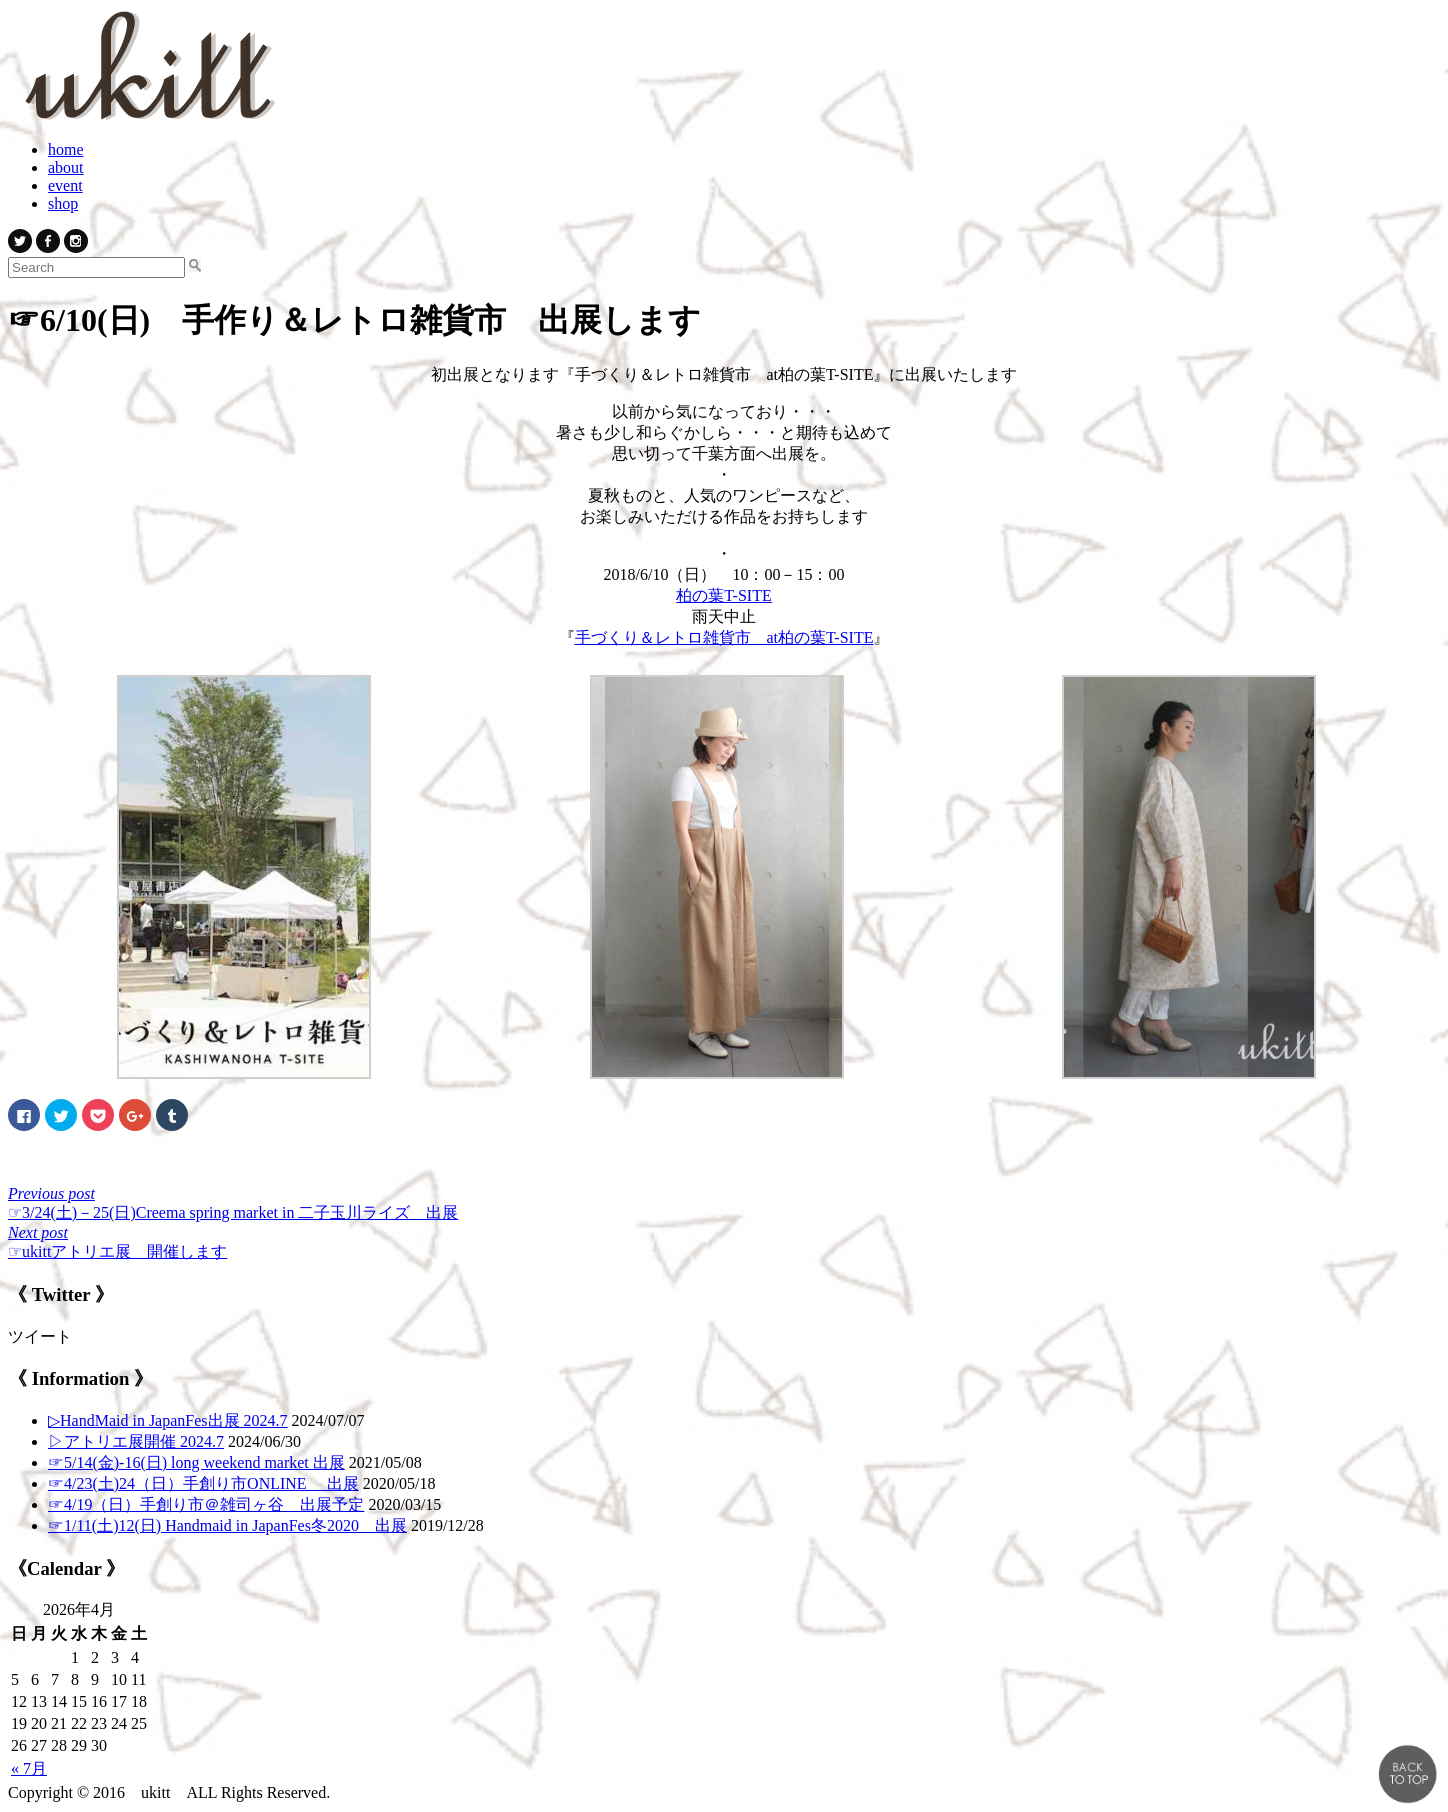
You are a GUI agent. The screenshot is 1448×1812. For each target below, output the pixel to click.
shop (63, 203)
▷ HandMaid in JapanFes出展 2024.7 (168, 1420)
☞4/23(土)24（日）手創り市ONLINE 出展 (203, 1483)
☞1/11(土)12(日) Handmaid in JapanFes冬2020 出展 (227, 1525)
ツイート (40, 1336)
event (65, 185)
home (66, 149)
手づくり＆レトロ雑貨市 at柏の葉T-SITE (724, 637)
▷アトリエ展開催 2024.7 (136, 1441)
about (66, 167)
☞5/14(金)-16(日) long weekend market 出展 (196, 1462)
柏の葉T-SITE (723, 595)
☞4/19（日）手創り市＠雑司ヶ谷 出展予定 (206, 1504)
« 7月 (29, 1768)
